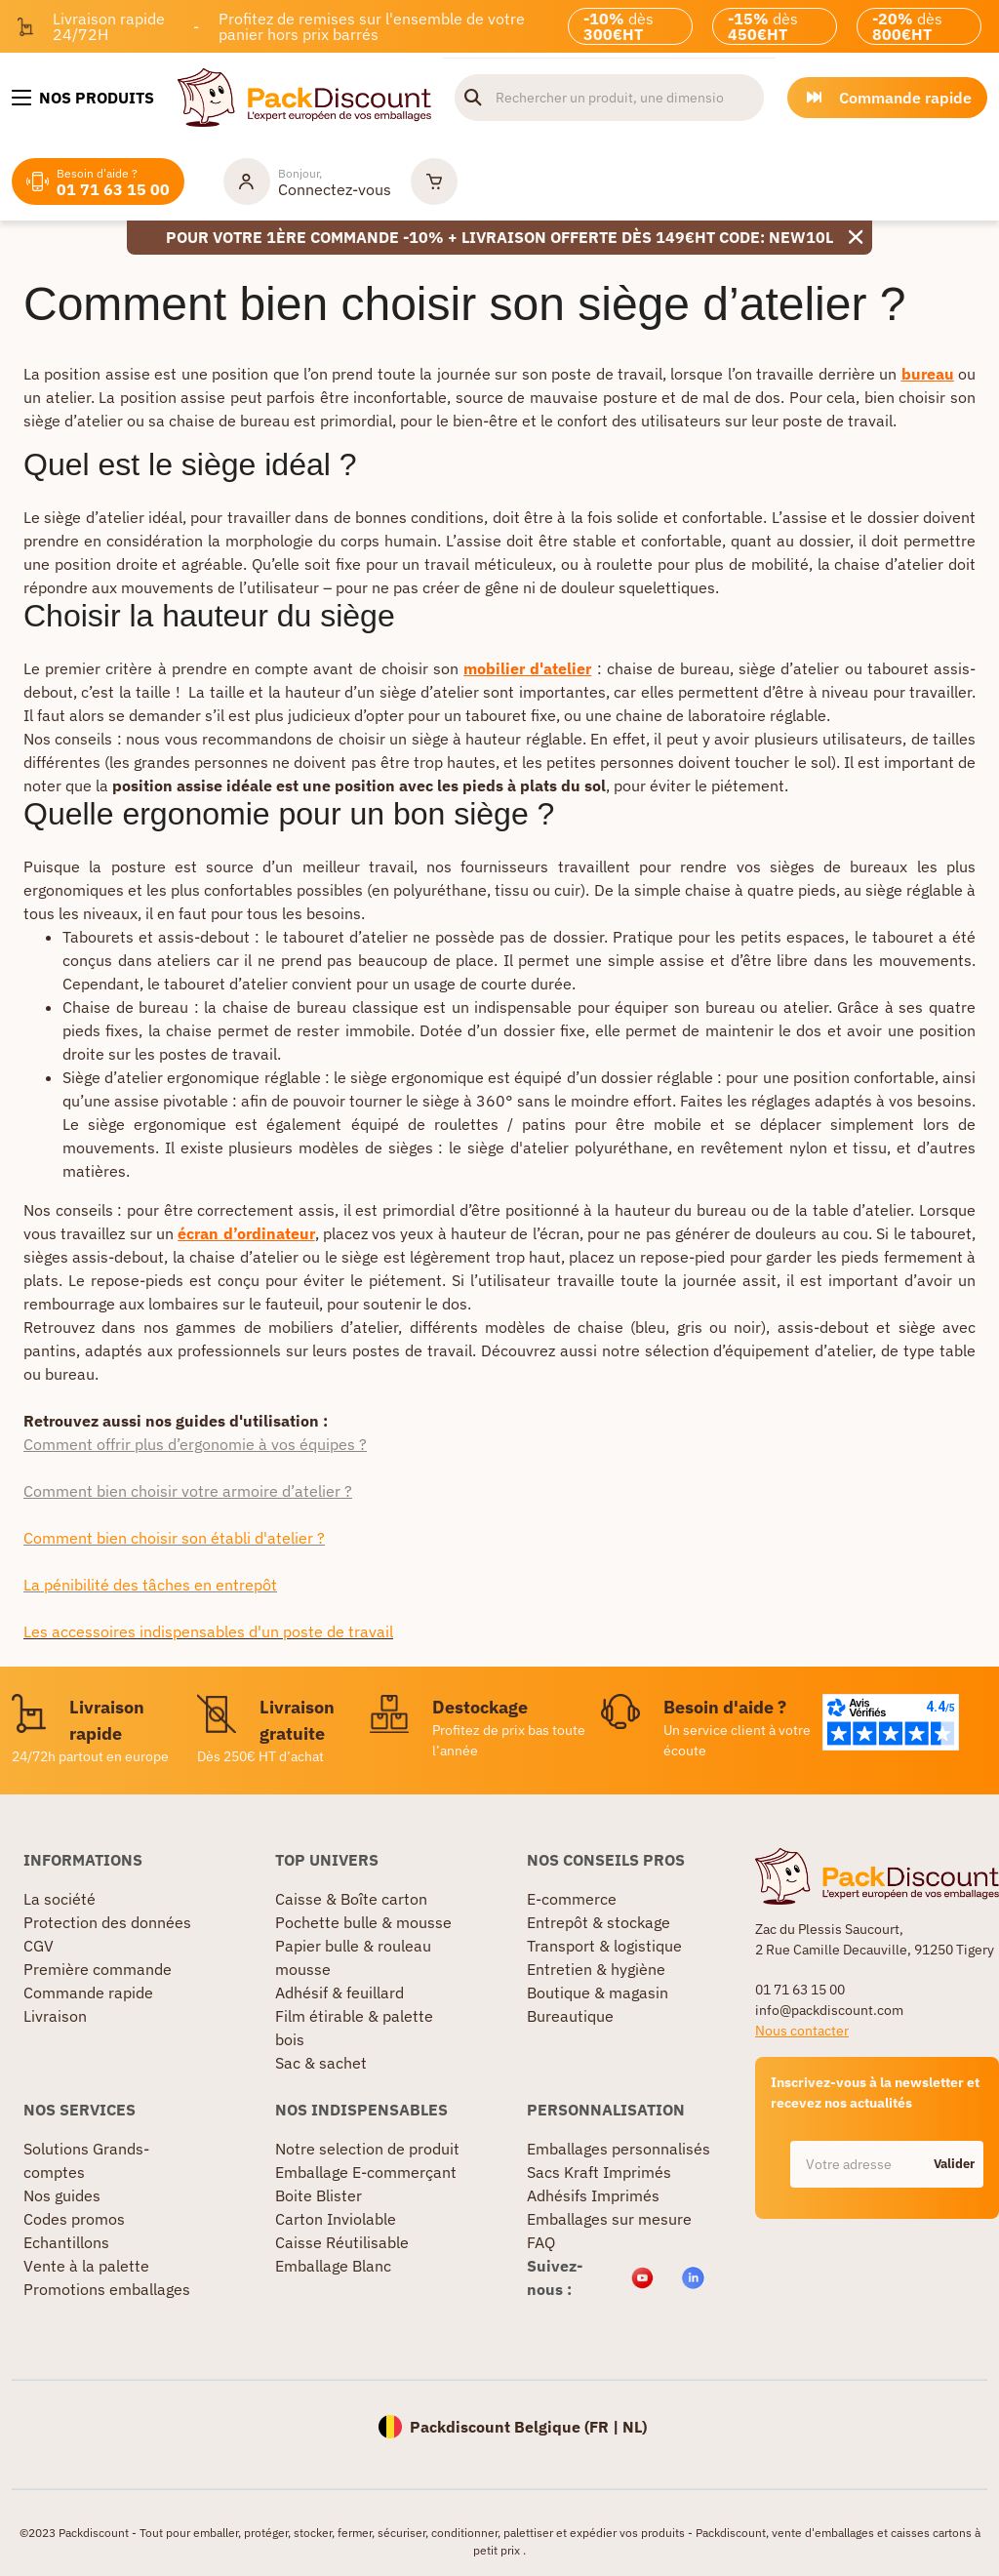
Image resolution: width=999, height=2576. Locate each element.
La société (59, 1899)
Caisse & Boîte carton (351, 1899)
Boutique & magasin (597, 1992)
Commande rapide (88, 1992)
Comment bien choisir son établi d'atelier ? (174, 1538)
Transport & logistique (604, 1945)
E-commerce (572, 1899)
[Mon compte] (307, 181)
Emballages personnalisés (618, 2148)
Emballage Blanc (333, 2265)
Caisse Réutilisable (342, 2242)
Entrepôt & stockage (598, 1922)
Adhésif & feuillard (339, 1992)
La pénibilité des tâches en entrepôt (150, 1584)
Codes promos (74, 2219)
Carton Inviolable (335, 2219)
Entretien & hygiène (596, 1969)
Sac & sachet (321, 2063)
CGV (38, 1945)
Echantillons (66, 2242)
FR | (605, 2426)
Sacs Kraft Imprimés (599, 2172)
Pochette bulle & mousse (363, 1922)
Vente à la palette (86, 2265)
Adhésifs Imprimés (593, 2195)
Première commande (97, 1969)
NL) (634, 2426)
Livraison (55, 2016)
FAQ (541, 2242)
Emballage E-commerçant (366, 2172)
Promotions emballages (106, 2289)
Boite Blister (318, 2195)
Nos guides (61, 2195)
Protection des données (107, 1922)
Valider (954, 2163)
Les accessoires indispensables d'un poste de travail (208, 1631)
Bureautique (570, 2016)
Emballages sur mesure (609, 2219)
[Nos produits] (83, 97)
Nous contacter (802, 2030)
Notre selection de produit (367, 2148)
